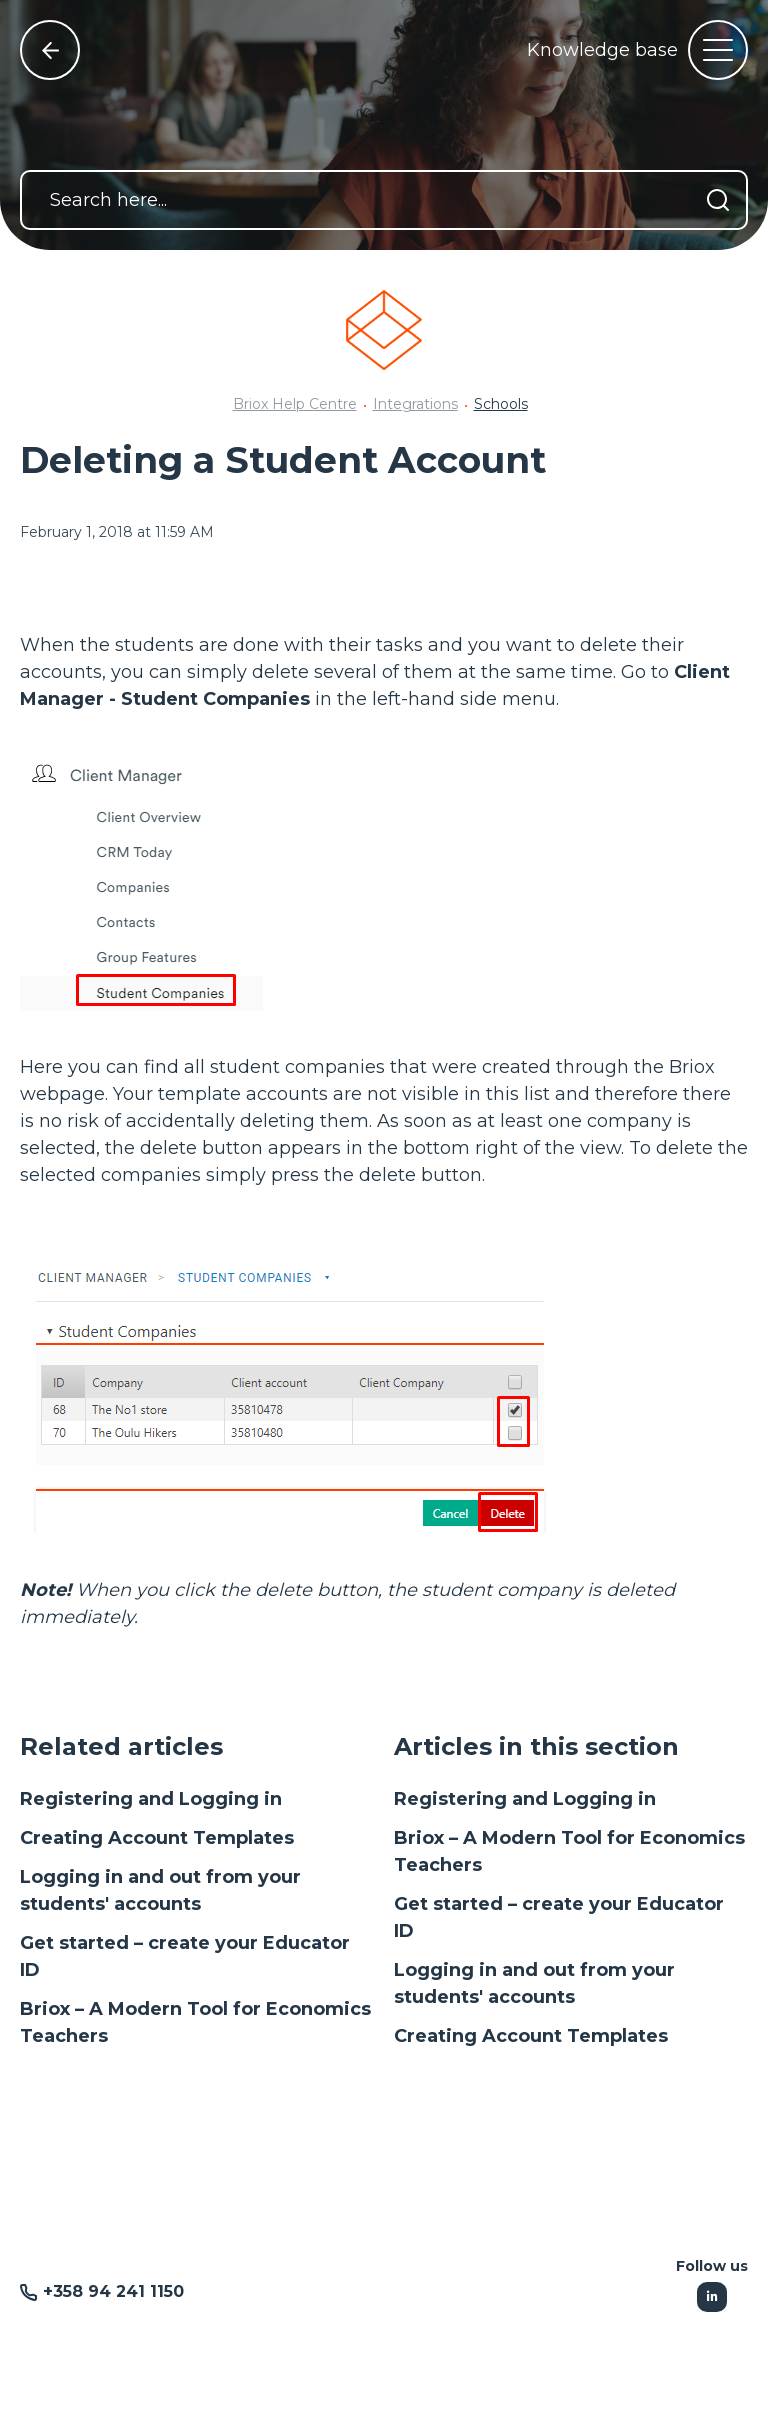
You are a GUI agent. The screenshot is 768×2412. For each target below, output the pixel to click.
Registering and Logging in (151, 1799)
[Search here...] (384, 200)
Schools (501, 404)
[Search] (718, 200)
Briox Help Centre (295, 404)
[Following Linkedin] (712, 2297)
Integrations (415, 404)
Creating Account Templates (157, 1838)
